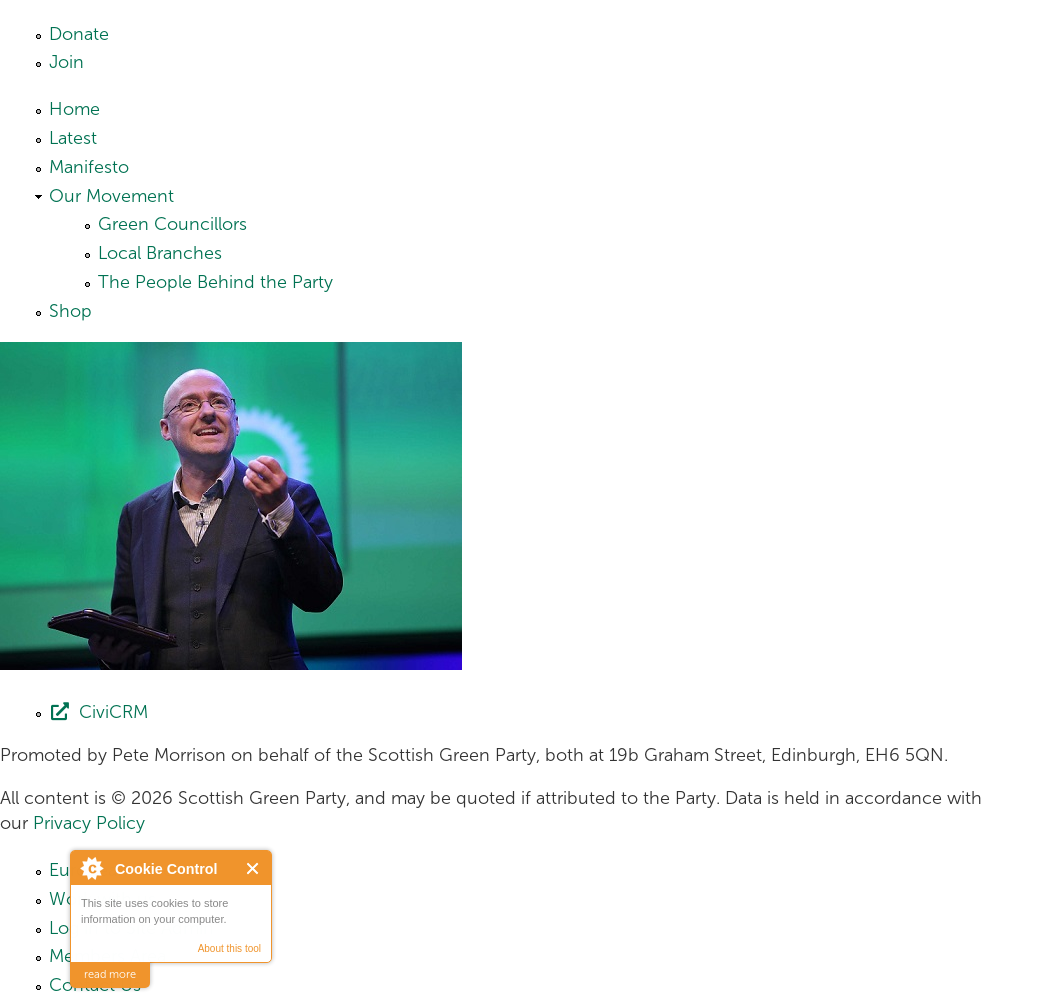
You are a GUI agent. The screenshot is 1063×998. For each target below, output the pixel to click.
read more (110, 974)
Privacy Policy (89, 823)
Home (74, 109)
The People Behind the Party (215, 282)
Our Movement (111, 196)
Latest (73, 138)
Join (66, 62)
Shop (70, 311)
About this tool (229, 948)
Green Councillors (172, 224)
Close (253, 868)
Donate (79, 34)
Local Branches (160, 253)
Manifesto (89, 167)
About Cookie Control (91, 868)
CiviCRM (113, 712)
